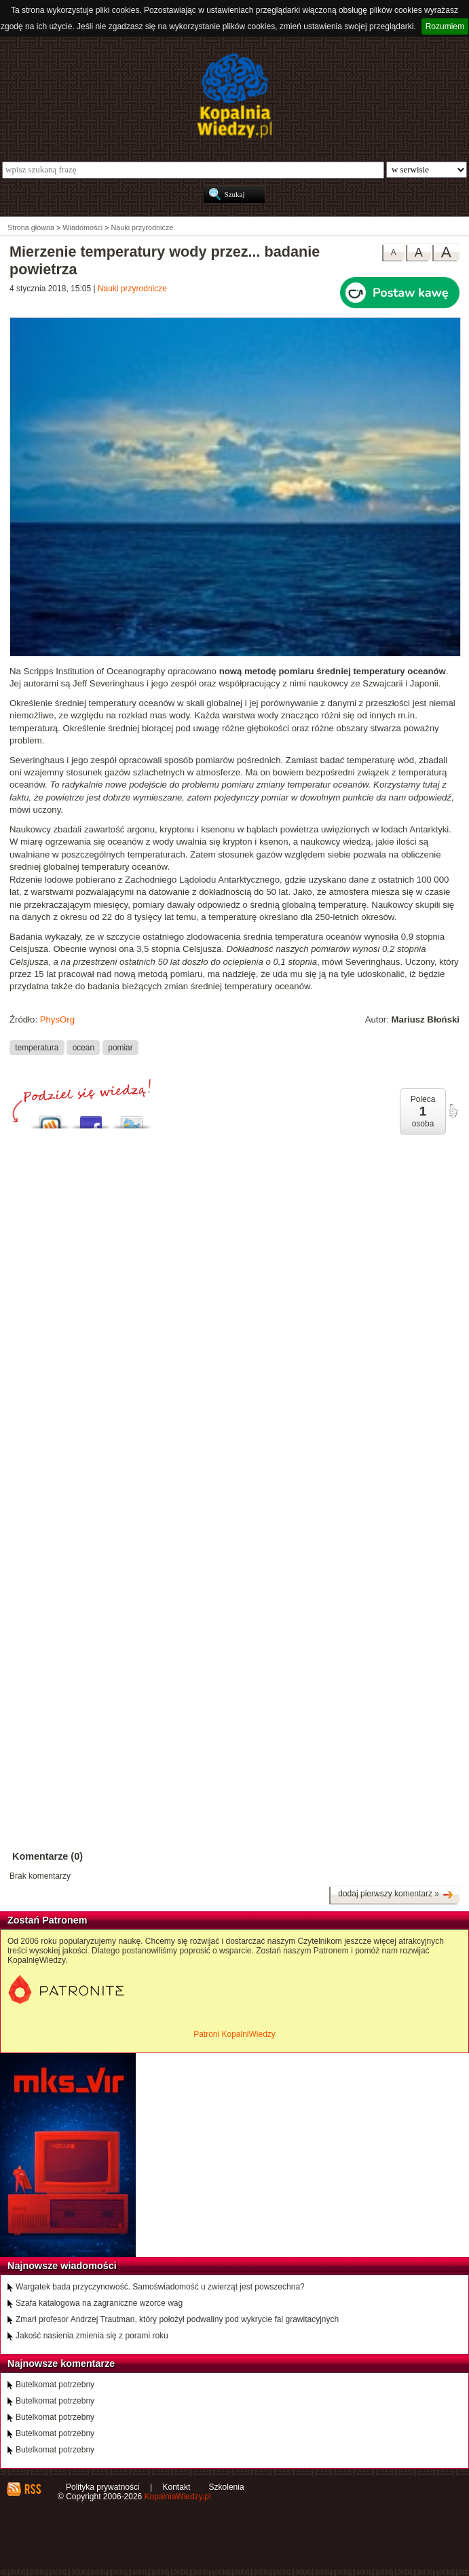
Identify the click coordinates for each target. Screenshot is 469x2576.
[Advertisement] (234, 1277)
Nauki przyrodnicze (132, 288)
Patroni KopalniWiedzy (234, 2034)
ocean (83, 1047)
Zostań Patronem (47, 1920)
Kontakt (177, 2487)
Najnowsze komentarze (61, 2363)
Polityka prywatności (103, 2487)
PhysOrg (57, 1019)
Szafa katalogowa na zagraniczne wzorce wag (99, 2303)
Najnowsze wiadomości (62, 2265)
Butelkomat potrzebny (55, 2384)
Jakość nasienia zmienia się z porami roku (92, 2335)
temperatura (36, 1047)
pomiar (120, 1047)
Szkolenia (226, 2487)
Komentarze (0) (47, 1856)
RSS (32, 2489)
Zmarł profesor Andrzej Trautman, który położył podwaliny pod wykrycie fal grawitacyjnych (177, 2319)
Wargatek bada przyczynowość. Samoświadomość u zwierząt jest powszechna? (160, 2287)
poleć (453, 1111)
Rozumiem (445, 26)
